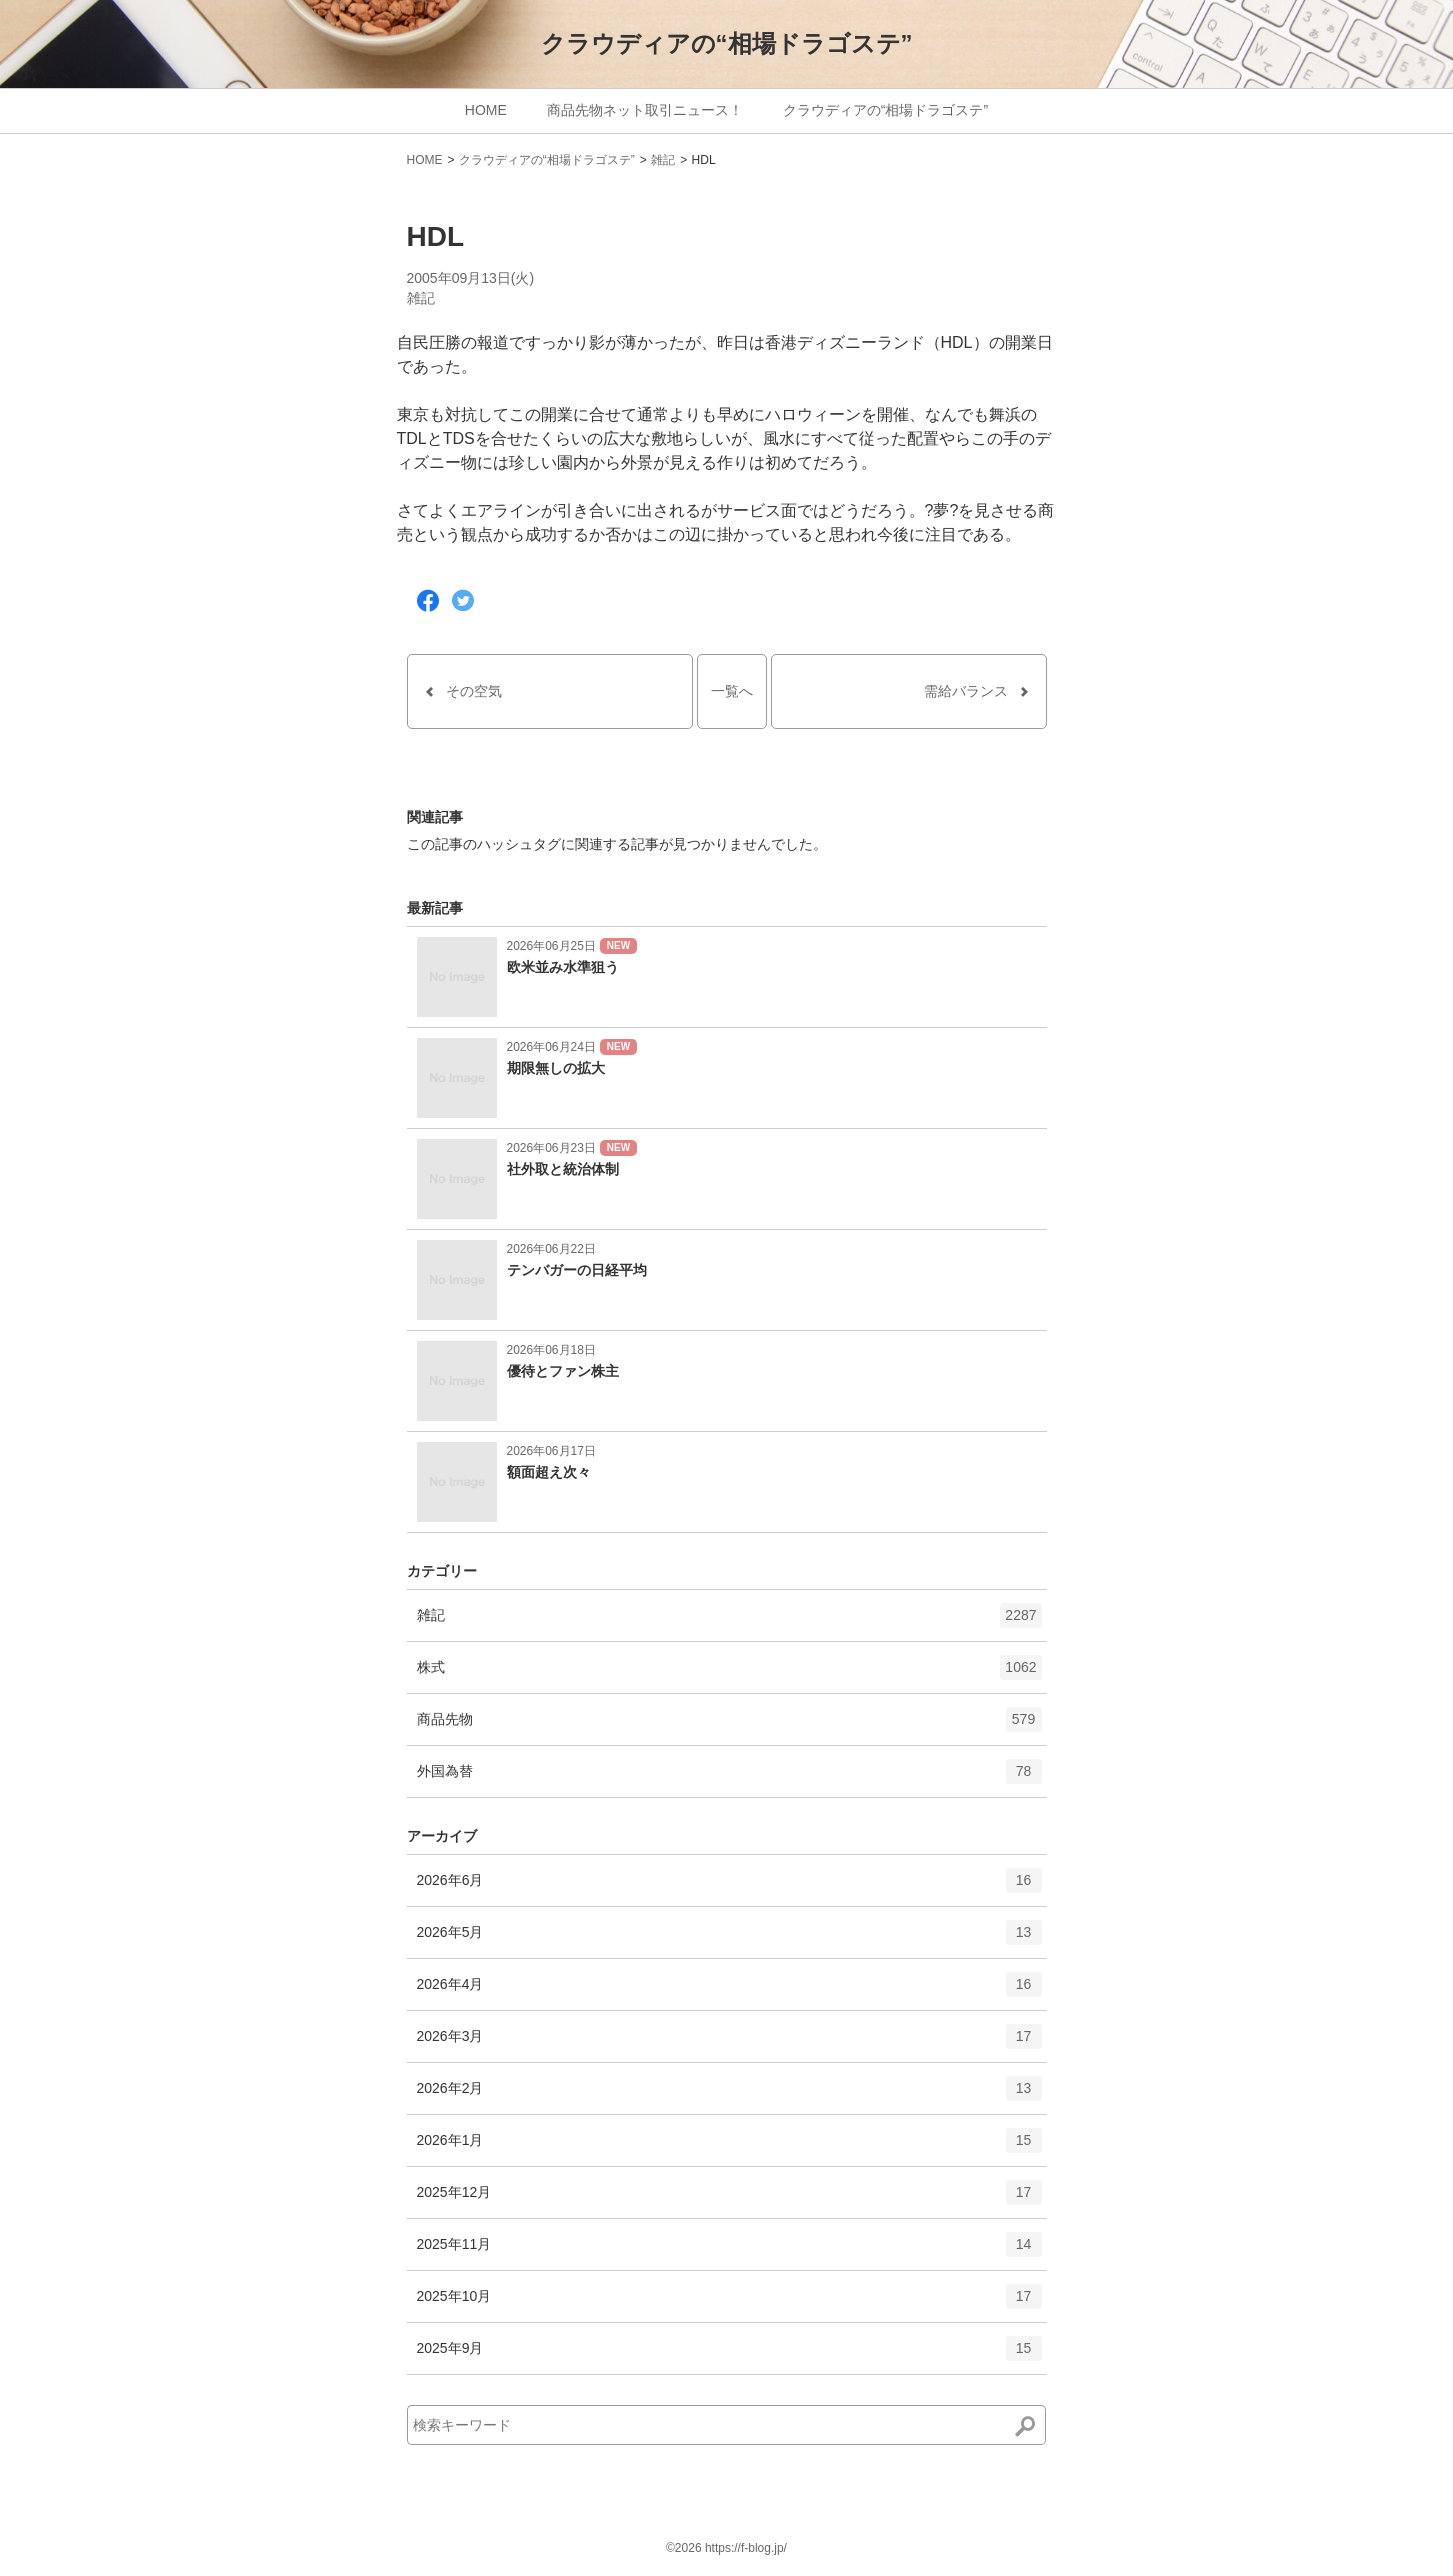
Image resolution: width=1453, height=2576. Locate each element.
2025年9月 (729, 2355)
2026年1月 (729, 2147)
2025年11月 (729, 2251)
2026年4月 (729, 1991)
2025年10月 (729, 2303)
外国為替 (729, 1778)
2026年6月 (729, 1887)
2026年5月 (729, 1939)
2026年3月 (729, 2043)
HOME (486, 110)
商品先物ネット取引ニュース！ (645, 110)
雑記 (663, 160)
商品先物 (729, 1726)
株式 (729, 1674)
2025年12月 (729, 2199)
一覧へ (732, 691)
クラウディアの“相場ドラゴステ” (727, 43)
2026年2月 (729, 2095)
